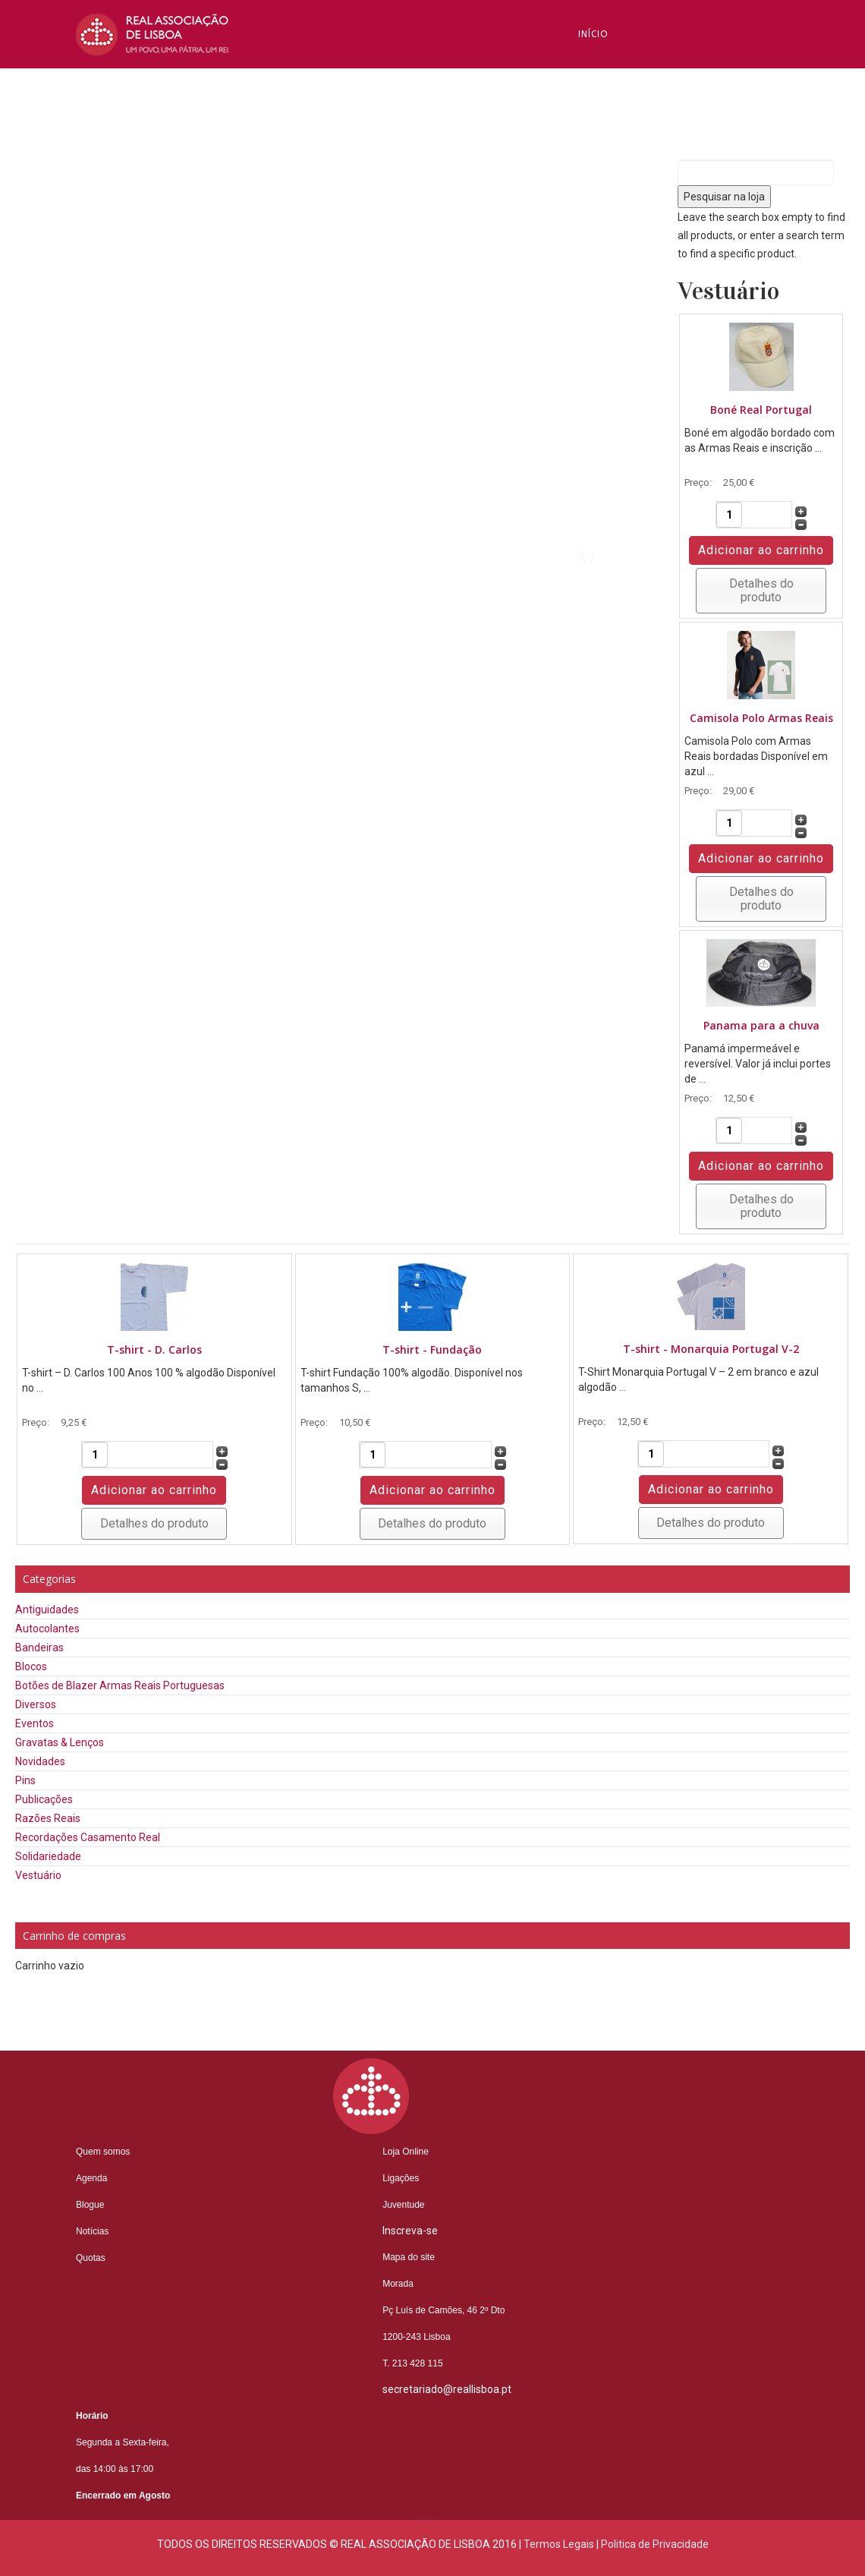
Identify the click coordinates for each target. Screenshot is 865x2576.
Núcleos (600, 375)
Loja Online (405, 2151)
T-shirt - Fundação (432, 1349)
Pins (25, 1780)
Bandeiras (39, 1647)
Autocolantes (47, 1628)
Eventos (34, 1723)
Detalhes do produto (761, 590)
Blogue (598, 239)
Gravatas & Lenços (59, 1742)
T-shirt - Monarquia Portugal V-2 (711, 1349)
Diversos (35, 1704)
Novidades (40, 1761)
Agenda (91, 2178)
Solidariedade (48, 1856)
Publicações (44, 1799)
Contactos (609, 444)
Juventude (403, 2204)
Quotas (90, 2258)
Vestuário (38, 1875)
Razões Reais (47, 1818)
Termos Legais (559, 2544)
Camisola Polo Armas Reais (761, 718)
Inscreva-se (610, 171)
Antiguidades (47, 1609)
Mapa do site (408, 2257)
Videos (596, 512)
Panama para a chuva (761, 1025)
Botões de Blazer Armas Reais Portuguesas (120, 1685)
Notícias (601, 307)
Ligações (400, 2178)
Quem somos (103, 2151)
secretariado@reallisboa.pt (446, 2389)
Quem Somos (613, 102)
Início (593, 34)
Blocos (31, 1666)
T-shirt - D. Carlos (154, 1349)
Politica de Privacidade (655, 2544)
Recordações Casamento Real (87, 1837)
